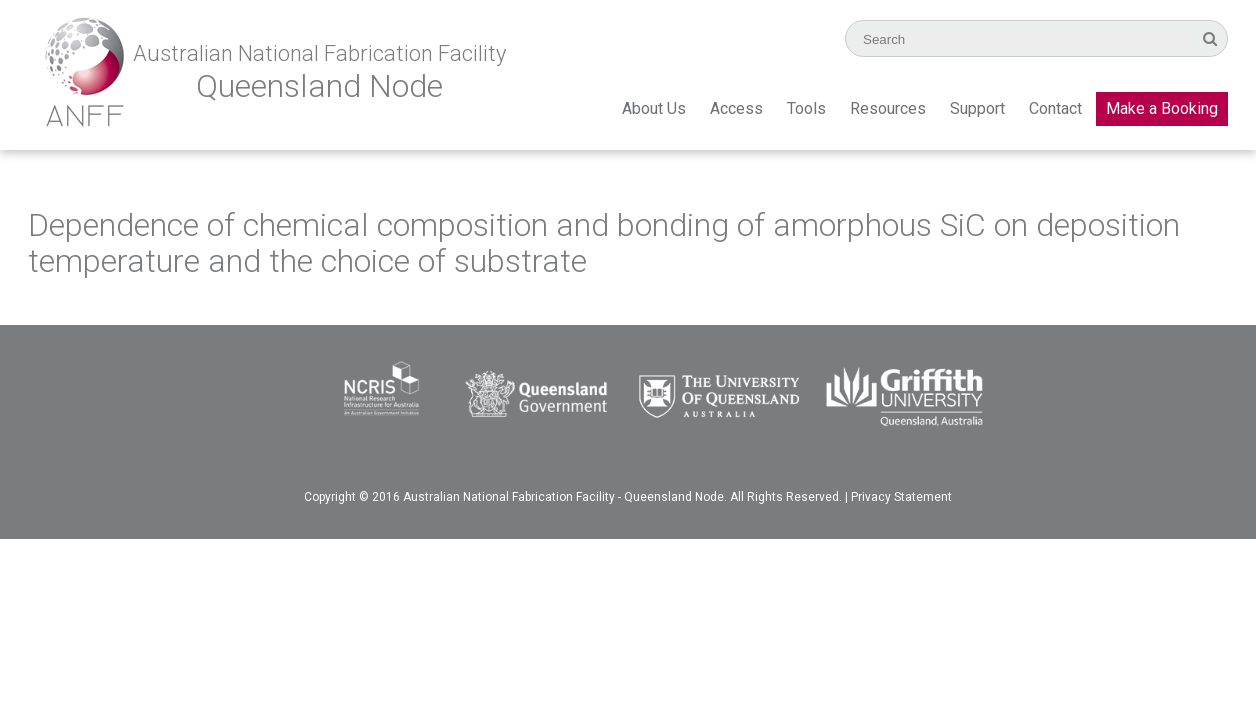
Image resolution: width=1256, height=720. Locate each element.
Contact (1055, 108)
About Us (654, 108)
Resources (888, 108)
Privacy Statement (901, 497)
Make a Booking (1162, 108)
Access (736, 108)
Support (977, 108)
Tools (806, 108)
